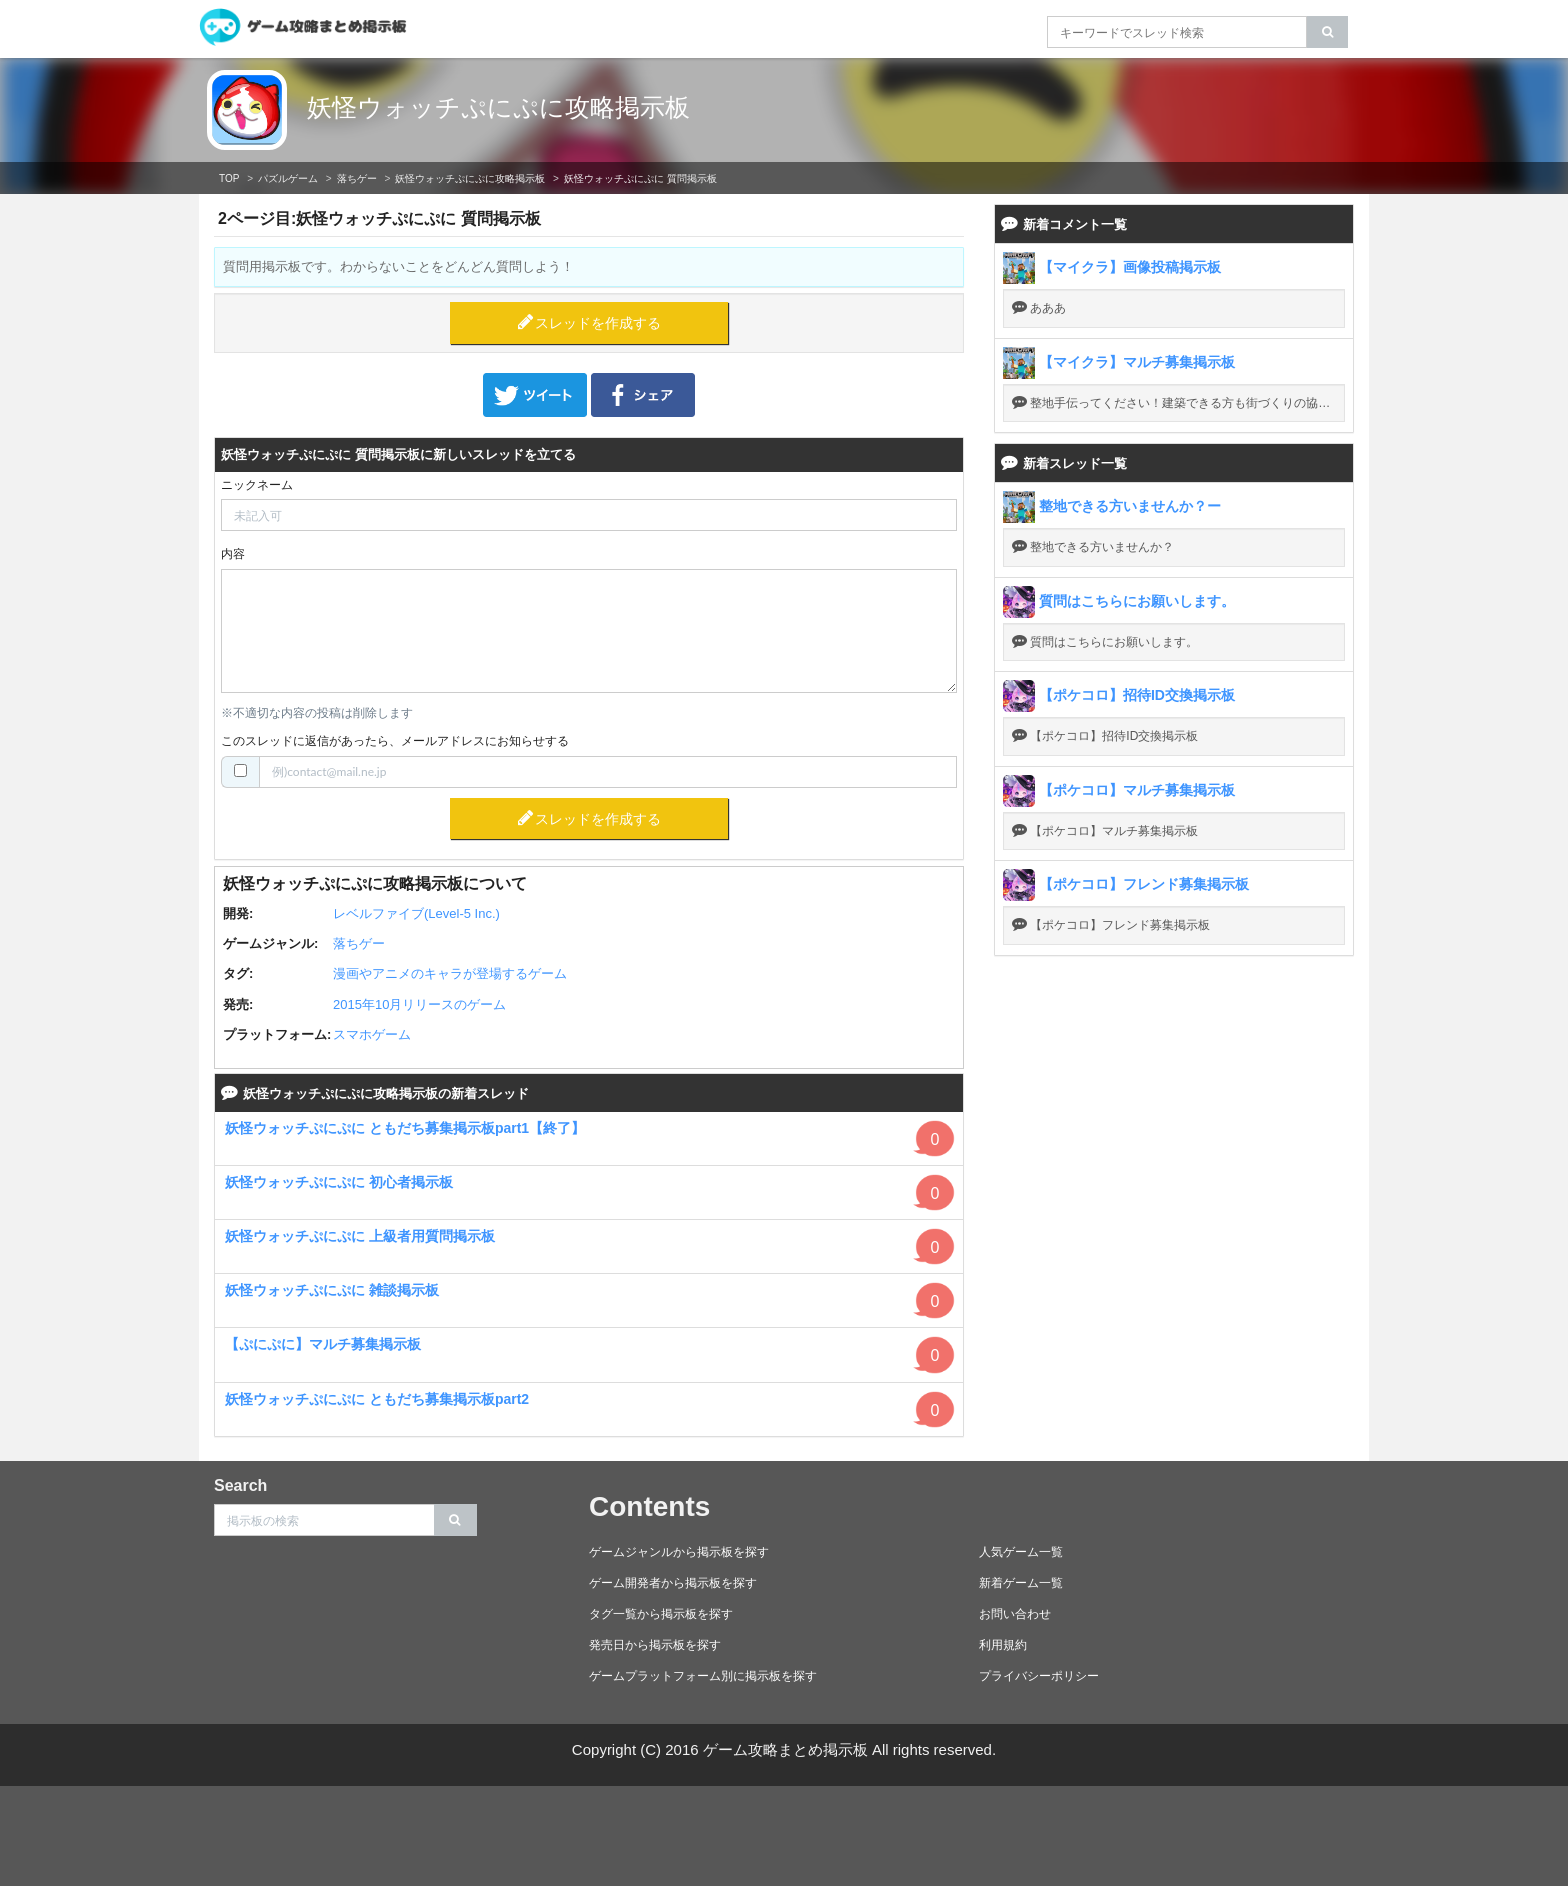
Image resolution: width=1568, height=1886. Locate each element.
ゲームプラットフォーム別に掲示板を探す (703, 1676)
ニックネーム (257, 485)
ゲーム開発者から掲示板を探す (673, 1583)
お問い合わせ (1015, 1614)
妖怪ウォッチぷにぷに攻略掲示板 (498, 107)
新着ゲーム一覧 (1021, 1583)
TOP (229, 178)
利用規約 (1003, 1645)
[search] (1327, 32)
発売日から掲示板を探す (655, 1645)
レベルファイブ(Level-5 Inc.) (416, 913)
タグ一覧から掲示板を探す (661, 1614)
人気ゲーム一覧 (1021, 1552)
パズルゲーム (288, 178)
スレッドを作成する (598, 323)
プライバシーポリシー (1039, 1676)
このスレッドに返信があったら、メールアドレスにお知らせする (395, 741)
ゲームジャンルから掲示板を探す (679, 1552)
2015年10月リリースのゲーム (419, 1004)
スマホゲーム (372, 1034)
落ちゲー (357, 178)
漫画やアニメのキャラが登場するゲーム (450, 973)
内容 (233, 554)
